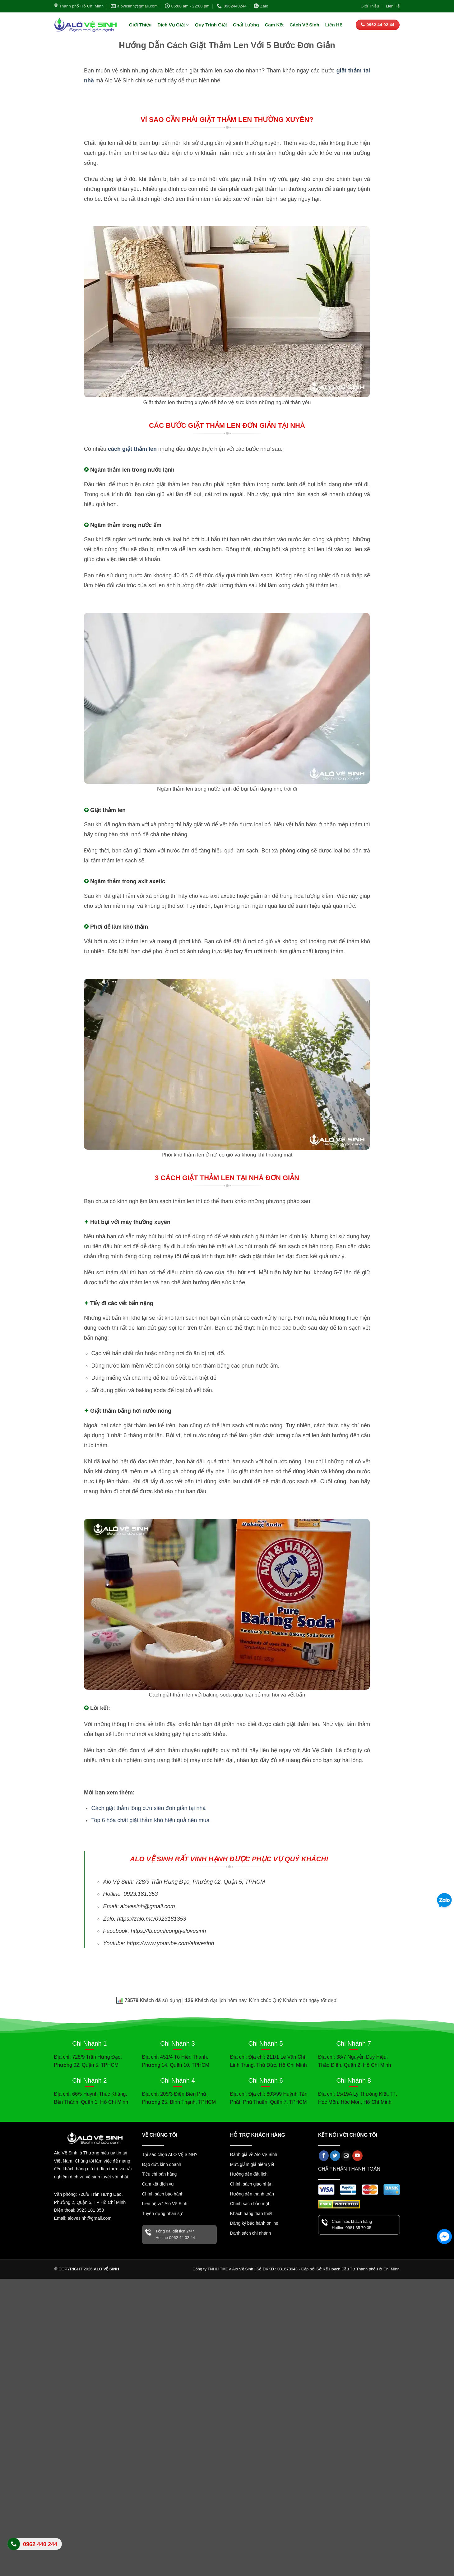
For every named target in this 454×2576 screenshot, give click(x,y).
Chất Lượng (246, 24)
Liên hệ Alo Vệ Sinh (34, 2547)
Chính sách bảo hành (162, 2193)
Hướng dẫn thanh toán (252, 2193)
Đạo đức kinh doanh (161, 2164)
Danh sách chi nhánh (250, 2233)
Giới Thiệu (370, 6)
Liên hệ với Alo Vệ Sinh (165, 2203)
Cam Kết (274, 24)
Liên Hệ (393, 6)
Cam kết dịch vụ (158, 2183)
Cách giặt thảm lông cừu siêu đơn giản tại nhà (148, 1808)
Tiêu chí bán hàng (159, 2174)
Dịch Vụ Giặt (173, 25)
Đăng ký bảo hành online (254, 2223)
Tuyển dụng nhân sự (162, 2213)
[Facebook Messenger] (444, 2236)
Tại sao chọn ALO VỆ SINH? (169, 2154)
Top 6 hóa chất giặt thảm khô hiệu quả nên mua (150, 1820)
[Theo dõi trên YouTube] (357, 2155)
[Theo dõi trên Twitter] (335, 2155)
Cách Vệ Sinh (304, 24)
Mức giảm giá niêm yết (252, 2164)
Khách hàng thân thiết (251, 2213)
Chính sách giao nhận (251, 2183)
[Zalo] (444, 1901)
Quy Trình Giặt (211, 24)
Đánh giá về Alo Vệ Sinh (253, 2154)
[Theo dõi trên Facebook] (324, 2155)
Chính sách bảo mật (249, 2203)
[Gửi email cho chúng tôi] (346, 2155)
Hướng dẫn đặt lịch (249, 2174)
